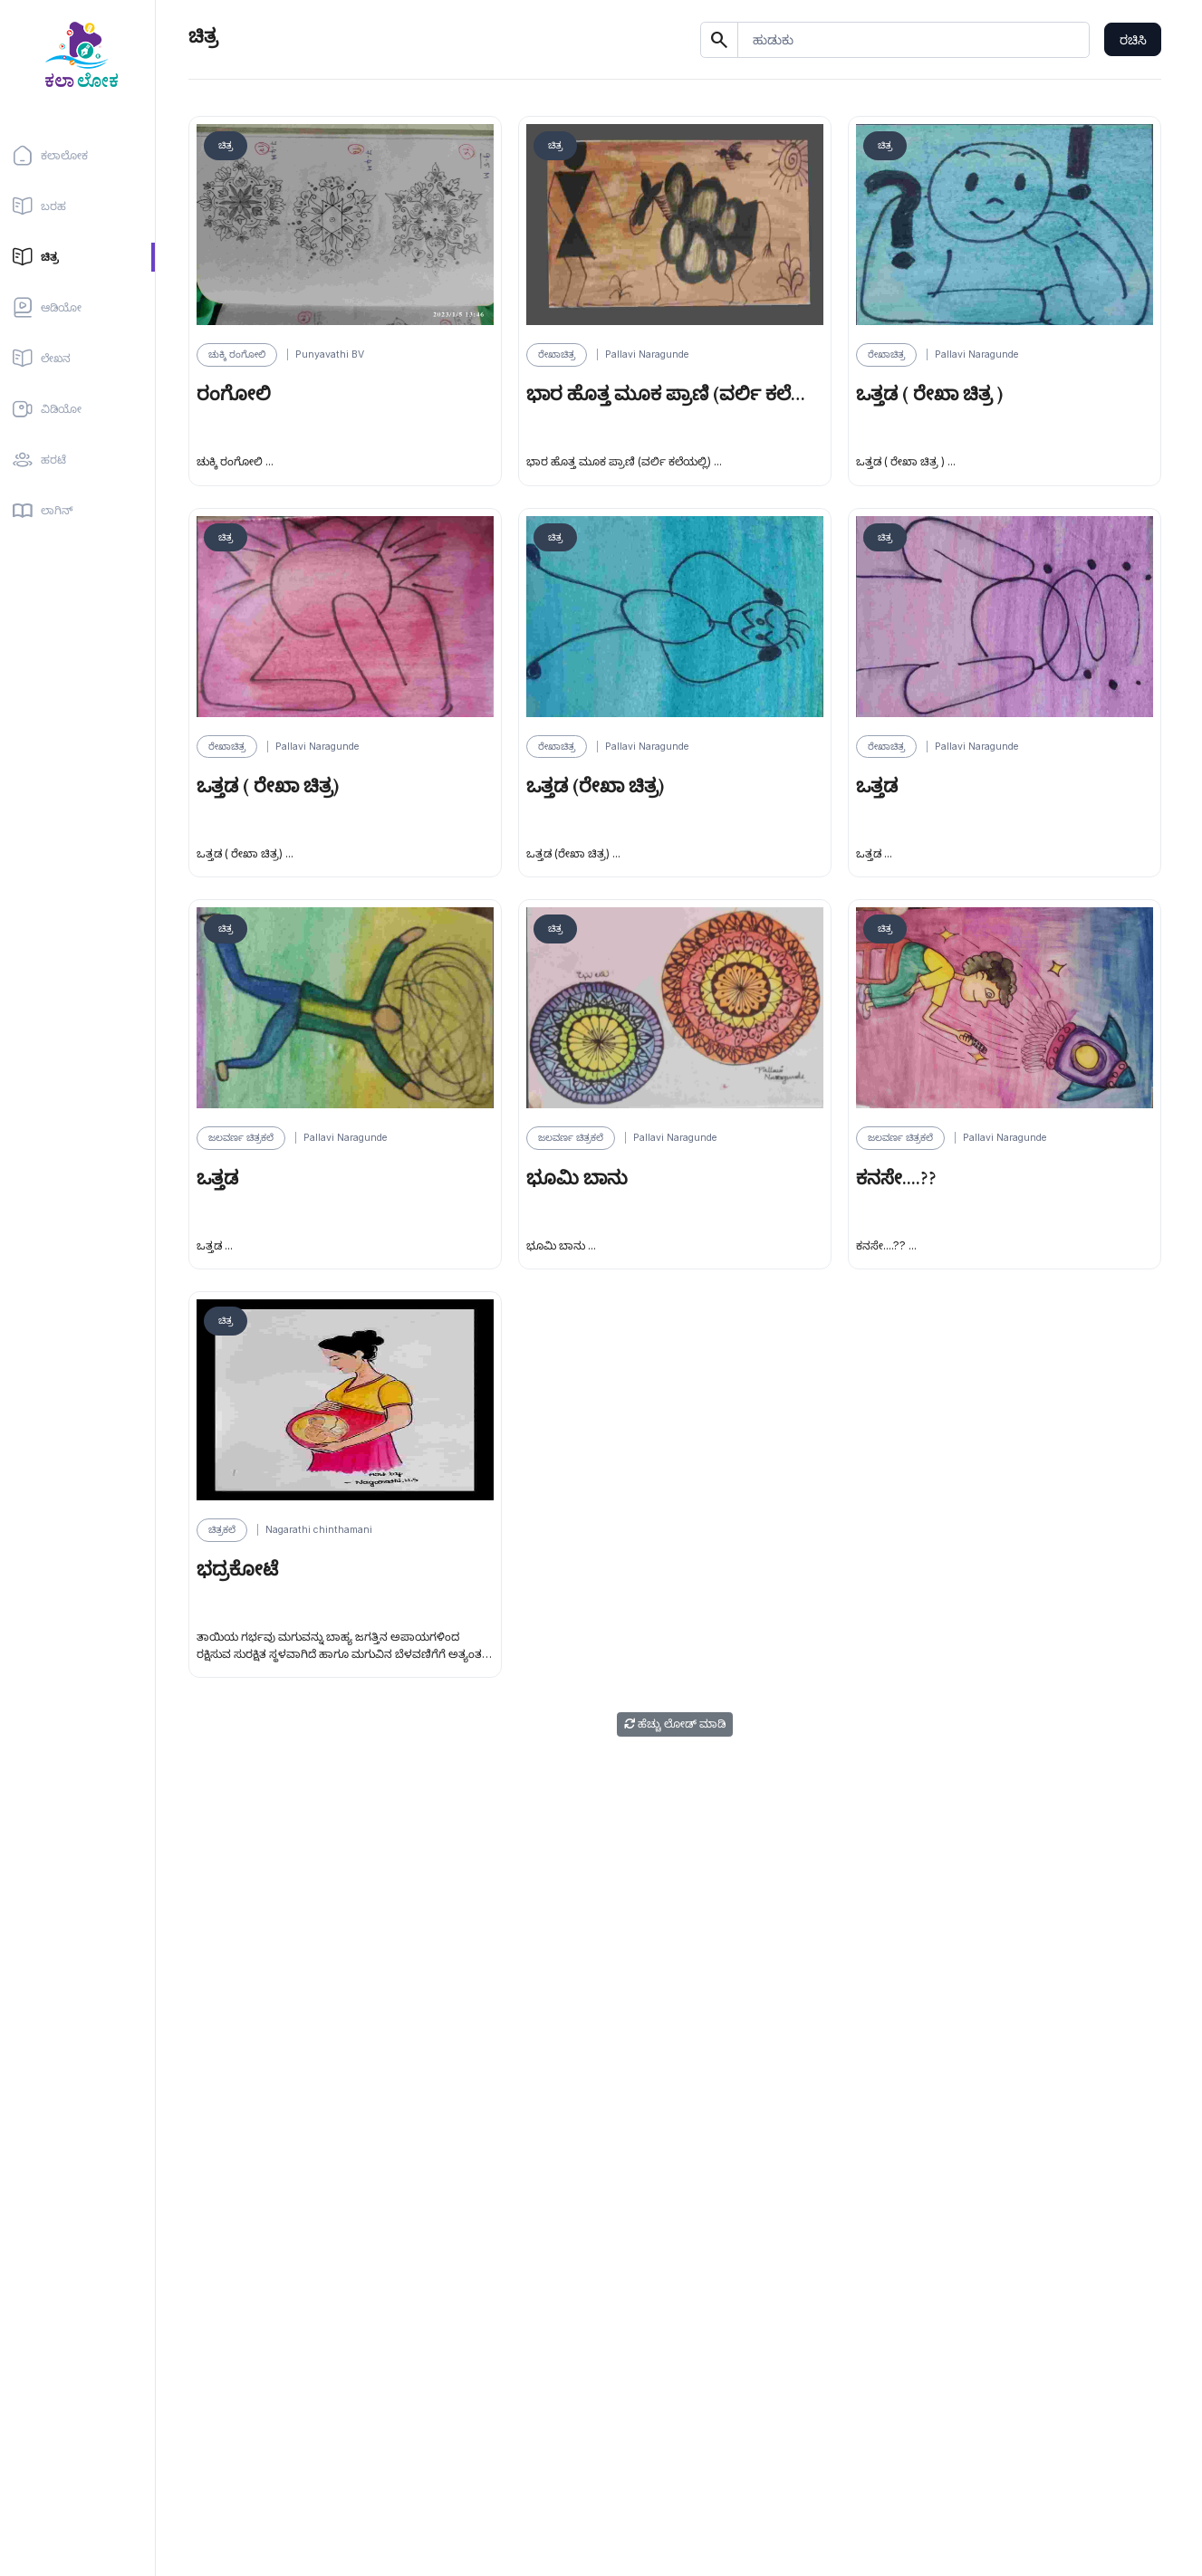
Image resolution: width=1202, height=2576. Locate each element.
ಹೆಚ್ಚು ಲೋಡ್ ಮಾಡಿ (675, 1723)
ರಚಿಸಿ (1133, 39)
